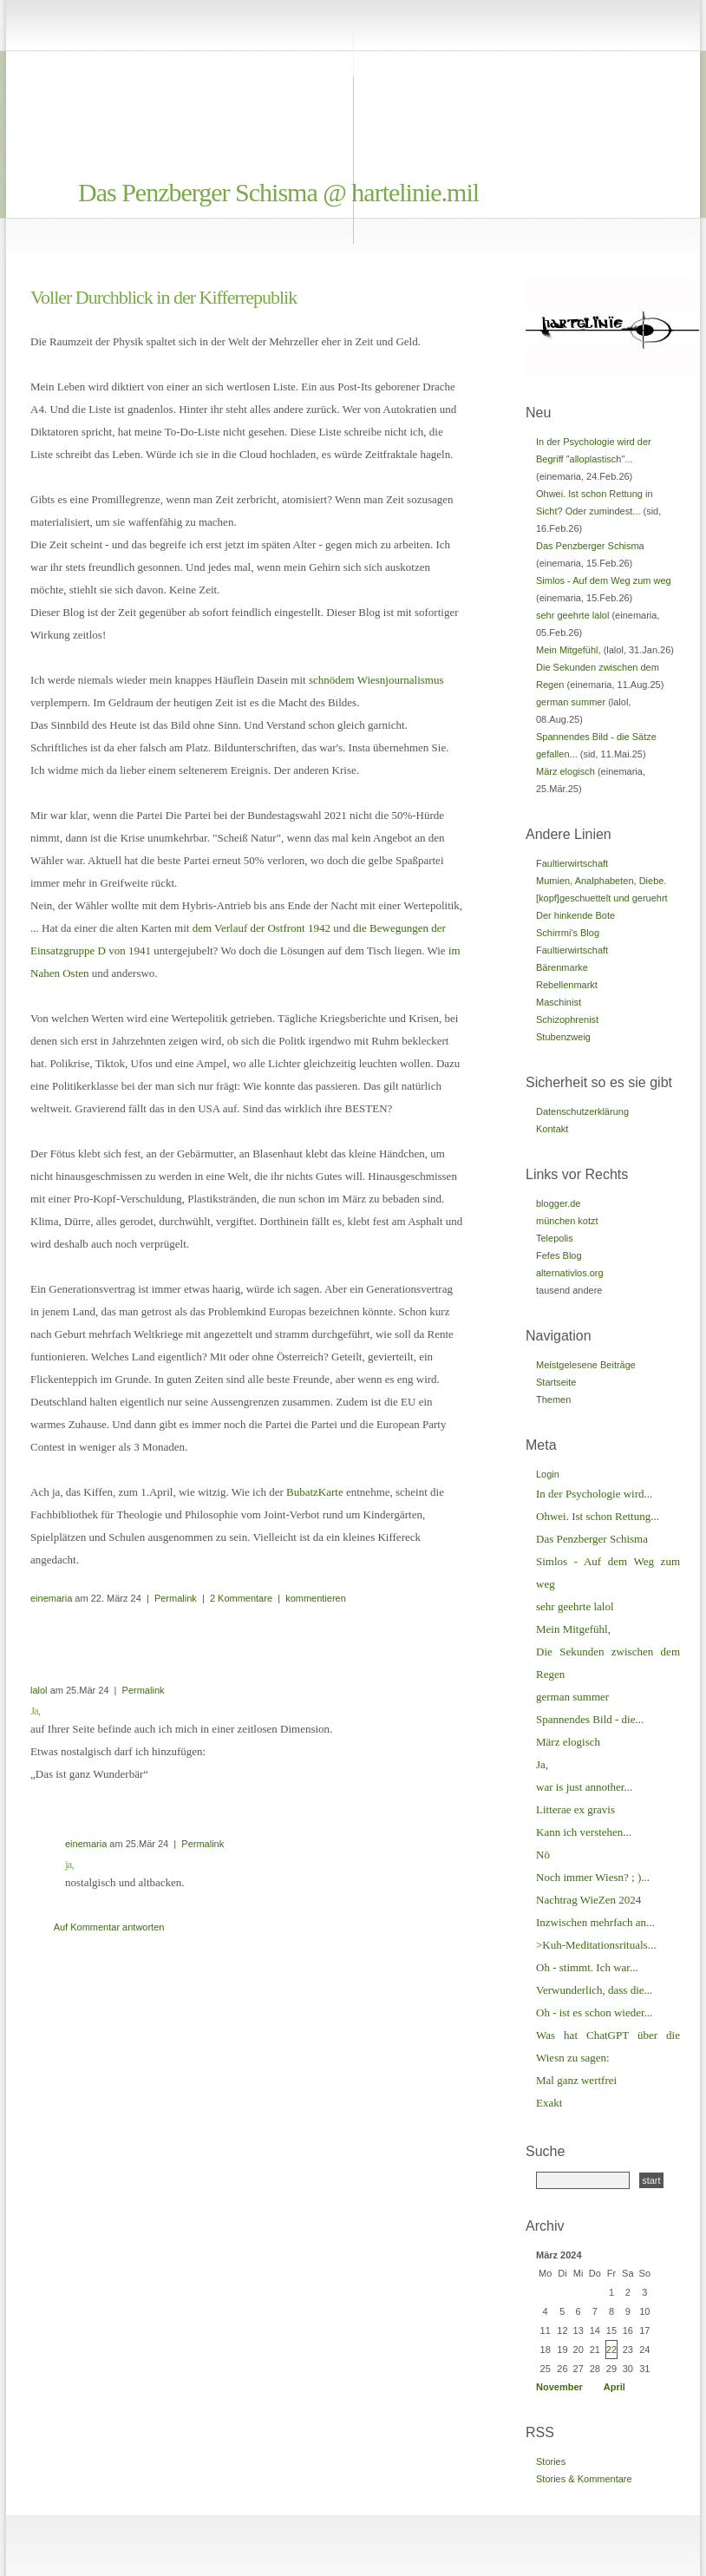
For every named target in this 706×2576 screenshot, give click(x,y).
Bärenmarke (562, 967)
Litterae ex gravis (575, 1809)
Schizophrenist (567, 1019)
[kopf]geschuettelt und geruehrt (602, 898)
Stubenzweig (563, 1037)
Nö (543, 1854)
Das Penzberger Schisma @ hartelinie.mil (278, 192)
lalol (39, 1690)
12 (562, 2330)
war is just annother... (584, 1786)
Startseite (556, 1382)
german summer (570, 702)
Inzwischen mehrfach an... (595, 1922)
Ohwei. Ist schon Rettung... (597, 1516)
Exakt (549, 2102)
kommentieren (315, 1598)
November (559, 2387)
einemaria (51, 1598)
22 (611, 2349)
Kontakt (552, 1129)
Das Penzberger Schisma (590, 546)
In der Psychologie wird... (594, 1493)
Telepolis (554, 1238)
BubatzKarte (314, 1491)
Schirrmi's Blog (567, 932)
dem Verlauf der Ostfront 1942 (261, 927)
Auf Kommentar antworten (109, 1927)
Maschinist (558, 1002)
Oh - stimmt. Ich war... (587, 1967)
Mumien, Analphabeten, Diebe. (601, 880)
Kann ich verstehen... (583, 1832)
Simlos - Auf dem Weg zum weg (603, 580)
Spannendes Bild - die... (590, 1719)
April (614, 2387)
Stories (550, 2461)
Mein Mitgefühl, (568, 650)
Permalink (175, 1598)
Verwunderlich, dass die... (594, 1989)
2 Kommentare (241, 1598)
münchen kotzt (567, 1221)
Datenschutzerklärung (582, 1111)
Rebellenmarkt (567, 985)
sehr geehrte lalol (572, 615)
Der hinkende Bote (575, 915)
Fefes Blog (559, 1255)
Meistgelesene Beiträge (586, 1365)
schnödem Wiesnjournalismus (376, 679)
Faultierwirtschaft (572, 863)
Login (547, 1474)
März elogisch (565, 771)
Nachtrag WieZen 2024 (588, 1899)
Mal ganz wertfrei (576, 2080)
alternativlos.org (570, 1273)
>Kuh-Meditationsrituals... (596, 1944)
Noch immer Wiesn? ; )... (593, 1877)
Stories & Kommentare (584, 2479)
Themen (553, 1399)
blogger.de (558, 1203)
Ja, (542, 1764)
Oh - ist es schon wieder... (594, 2012)
